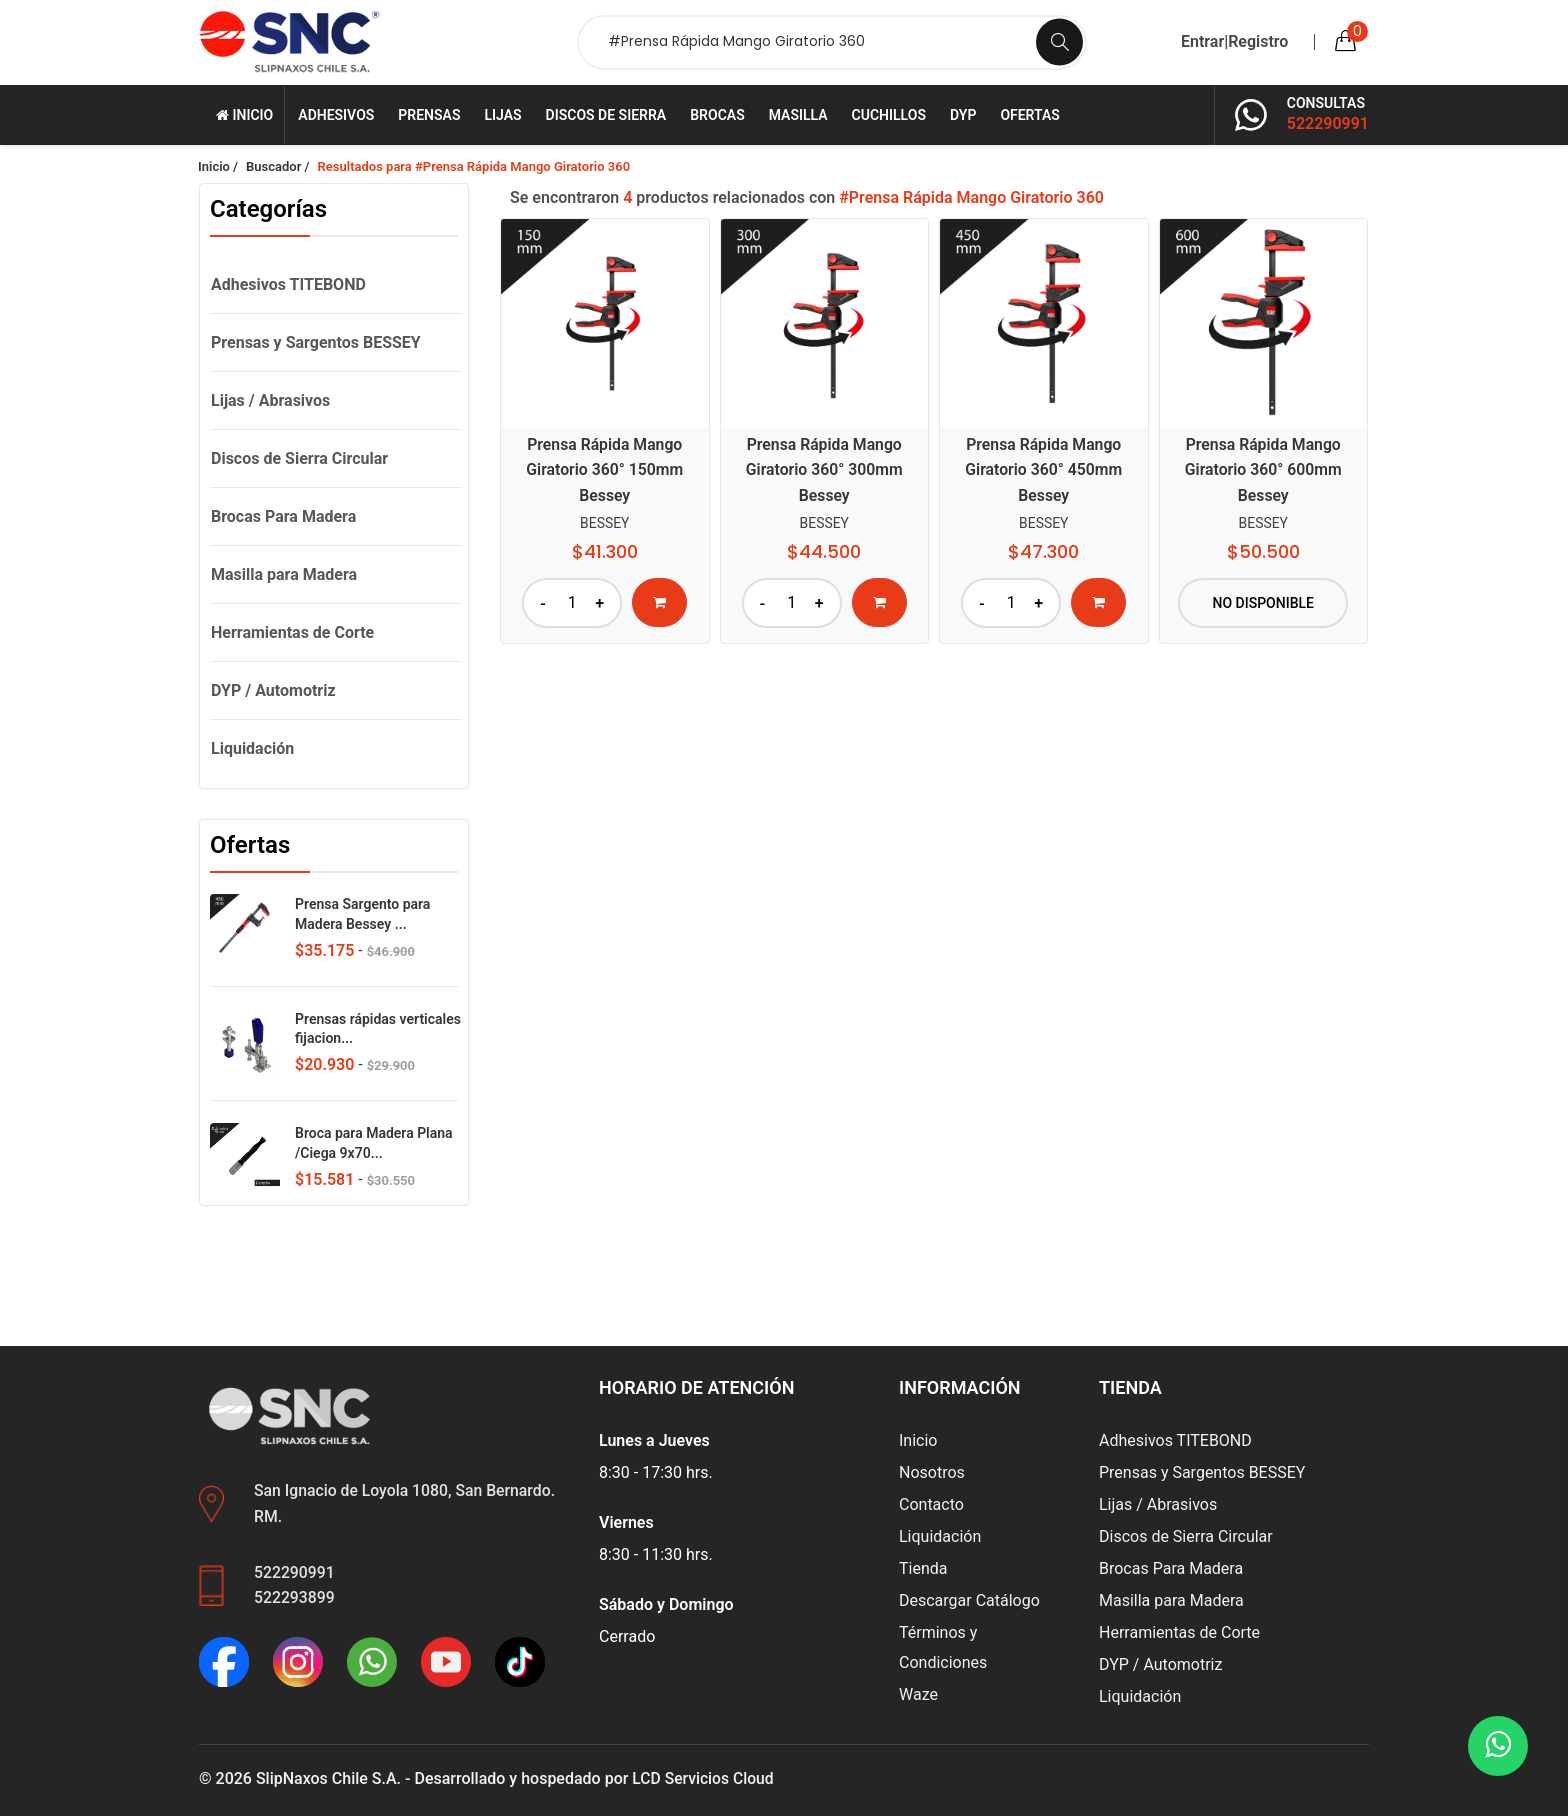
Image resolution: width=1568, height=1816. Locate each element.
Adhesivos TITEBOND (288, 284)
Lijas (502, 115)
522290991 (1328, 123)
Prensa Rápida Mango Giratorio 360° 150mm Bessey (604, 469)
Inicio (244, 115)
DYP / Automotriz (273, 690)
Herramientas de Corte (292, 632)
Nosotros (932, 1472)
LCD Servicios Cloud (704, 1778)
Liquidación (252, 748)
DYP (963, 115)
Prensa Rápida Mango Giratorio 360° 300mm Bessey (824, 469)
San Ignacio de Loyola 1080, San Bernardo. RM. (406, 1503)
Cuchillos (889, 115)
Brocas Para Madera (283, 516)
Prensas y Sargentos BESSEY (316, 342)
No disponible (1263, 601)
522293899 (295, 1598)
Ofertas (1030, 115)
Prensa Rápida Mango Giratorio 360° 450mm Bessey (1043, 469)
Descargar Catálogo (969, 1600)
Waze (918, 1694)
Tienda (923, 1568)
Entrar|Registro (1234, 42)
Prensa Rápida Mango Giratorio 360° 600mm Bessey (1263, 469)
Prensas (429, 115)
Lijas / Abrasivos (270, 400)
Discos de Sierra (606, 115)
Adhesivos (336, 115)
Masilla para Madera (284, 574)
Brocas (717, 115)
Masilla (798, 115)
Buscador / (277, 166)
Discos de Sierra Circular (299, 458)
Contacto (931, 1504)
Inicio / (218, 166)
